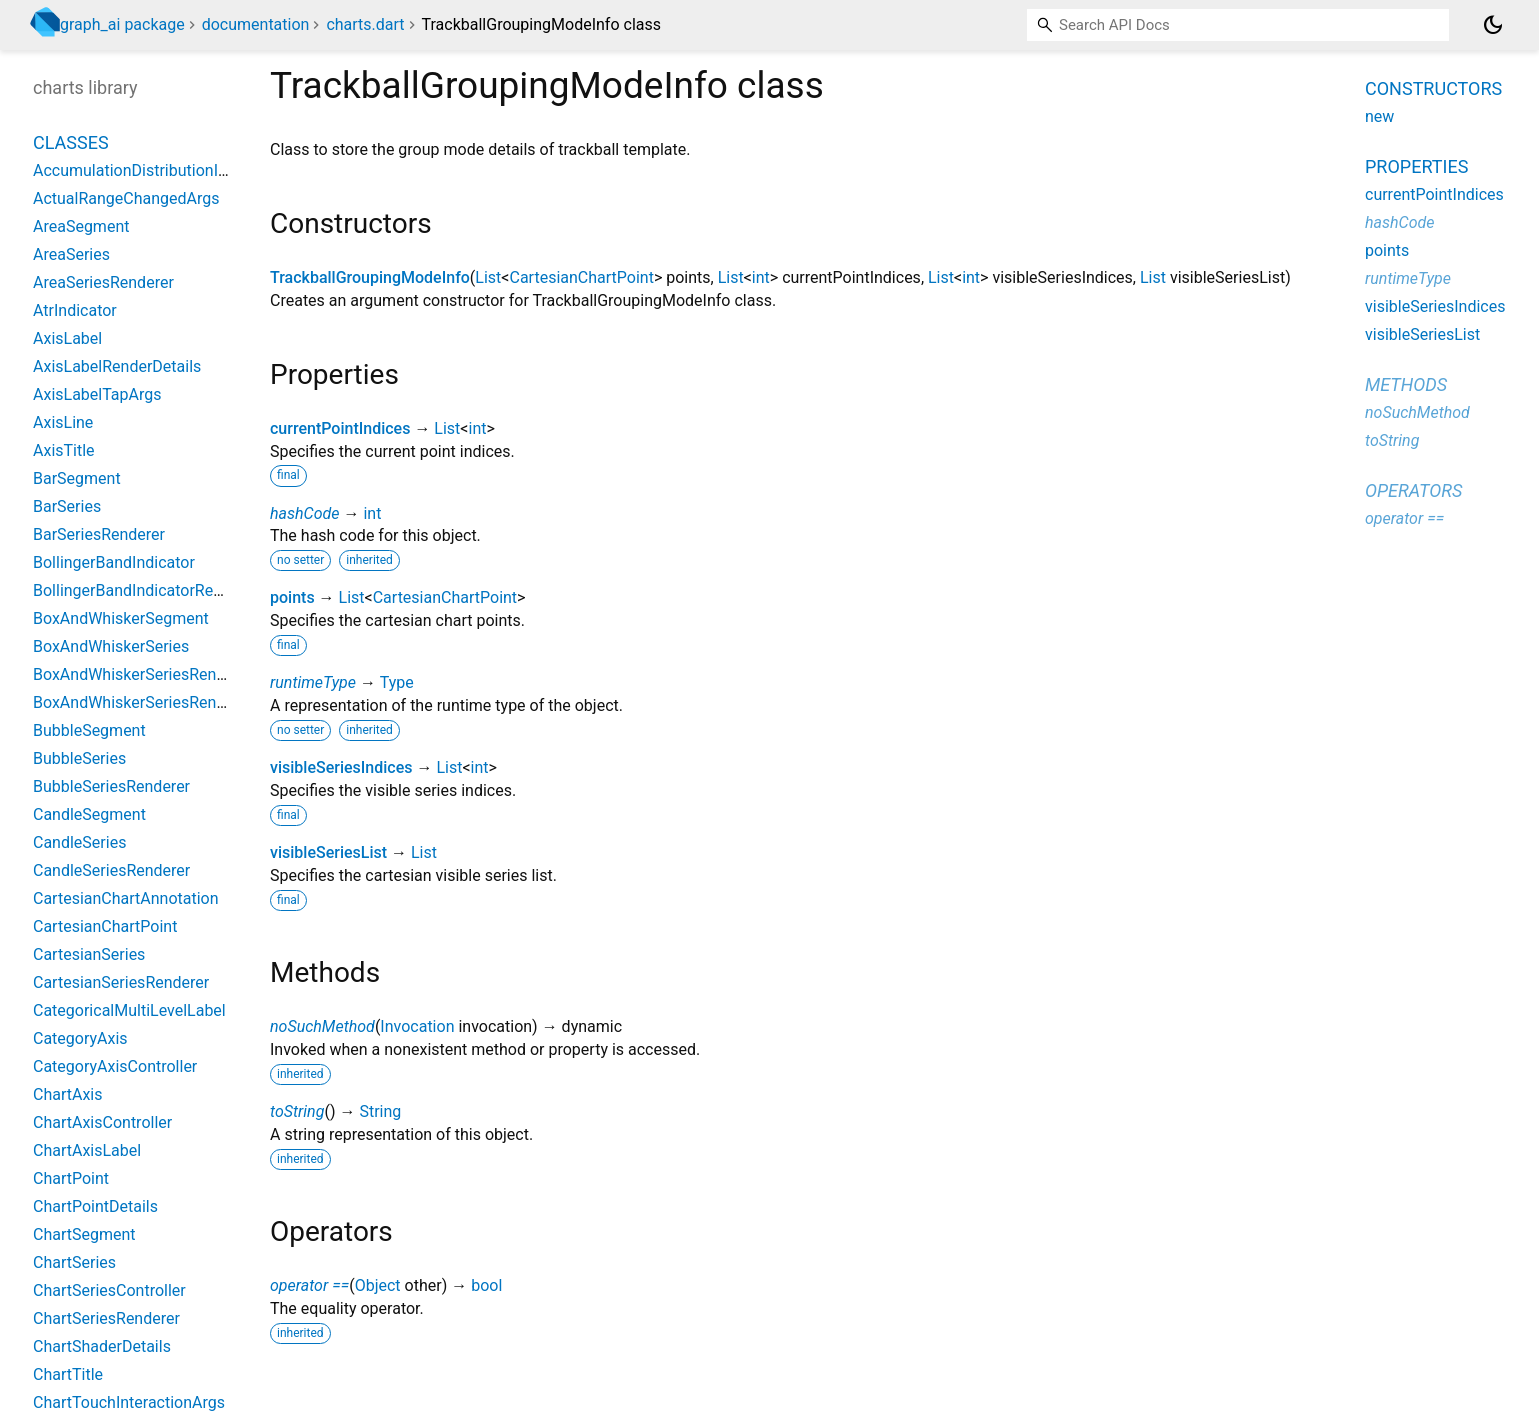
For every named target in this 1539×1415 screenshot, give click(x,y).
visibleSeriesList (328, 852)
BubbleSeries (79, 758)
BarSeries (67, 506)
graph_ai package (122, 24)
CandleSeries (79, 842)
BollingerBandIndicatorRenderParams (166, 590)
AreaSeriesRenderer (103, 282)
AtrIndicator (75, 310)
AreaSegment (81, 226)
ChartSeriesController (109, 1290)
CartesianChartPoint (581, 277)
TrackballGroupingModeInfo (370, 277)
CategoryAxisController (115, 1066)
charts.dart (365, 24)
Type (397, 682)
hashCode (304, 513)
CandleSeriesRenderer (111, 870)
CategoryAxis (80, 1038)
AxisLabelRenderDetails (117, 366)
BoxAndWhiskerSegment (121, 618)
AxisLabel (67, 338)
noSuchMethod (322, 1026)
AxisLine (63, 422)
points (292, 597)
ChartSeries (74, 1262)
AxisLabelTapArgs (97, 394)
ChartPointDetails (95, 1206)
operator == (309, 1285)
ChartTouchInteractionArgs (129, 1402)
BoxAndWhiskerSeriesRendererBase (161, 702)
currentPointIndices (340, 428)
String (380, 1111)
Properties (1416, 166)
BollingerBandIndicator (114, 562)
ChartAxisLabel (87, 1150)
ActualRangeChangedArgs (126, 198)
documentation (256, 24)
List (488, 277)
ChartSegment (84, 1234)
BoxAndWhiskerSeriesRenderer (143, 674)
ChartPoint (71, 1178)
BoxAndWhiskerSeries (111, 646)
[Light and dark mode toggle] (1493, 25)
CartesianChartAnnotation (126, 898)
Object (378, 1285)
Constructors (1433, 88)
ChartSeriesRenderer (106, 1318)
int (761, 277)
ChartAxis (68, 1094)
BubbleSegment (89, 730)
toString (297, 1111)
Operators (1413, 490)
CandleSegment (89, 814)
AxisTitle (64, 450)
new (1379, 116)
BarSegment (77, 478)
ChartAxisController (102, 1122)
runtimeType (313, 682)
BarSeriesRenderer (99, 534)
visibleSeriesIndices (341, 767)
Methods (1406, 384)
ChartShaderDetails (102, 1346)
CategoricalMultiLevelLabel (129, 1010)
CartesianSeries (89, 954)
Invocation (417, 1026)
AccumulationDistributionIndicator (154, 170)
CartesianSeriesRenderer (121, 982)
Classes (71, 142)
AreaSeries (71, 254)
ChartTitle (68, 1374)
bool (486, 1285)
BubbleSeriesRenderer (111, 786)
